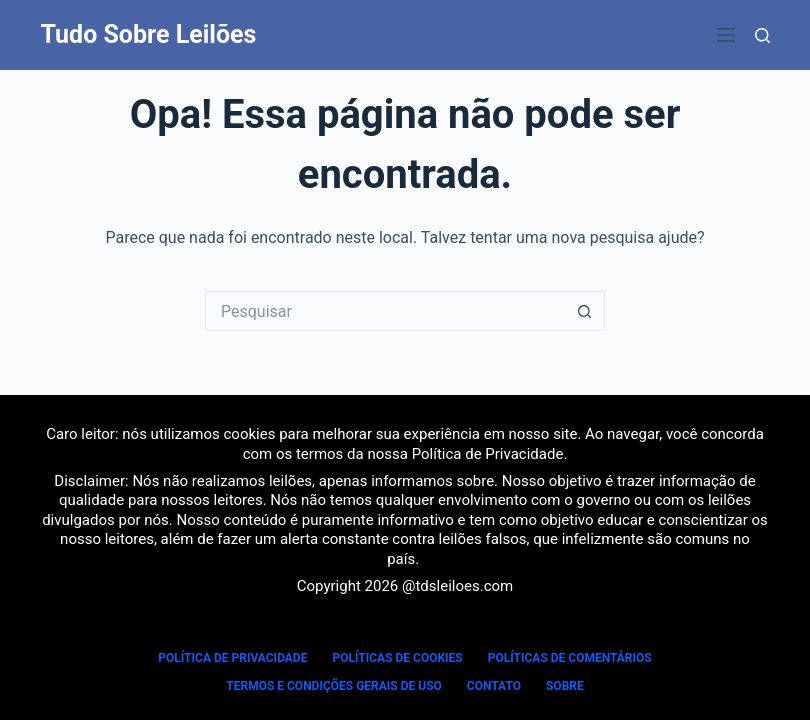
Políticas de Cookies (397, 658)
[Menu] (726, 35)
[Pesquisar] (762, 35)
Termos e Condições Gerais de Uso (334, 686)
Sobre (565, 686)
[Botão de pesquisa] (585, 311)
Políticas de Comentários (570, 658)
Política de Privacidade (488, 454)
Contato (494, 686)
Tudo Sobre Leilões (149, 34)
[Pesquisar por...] (385, 311)
